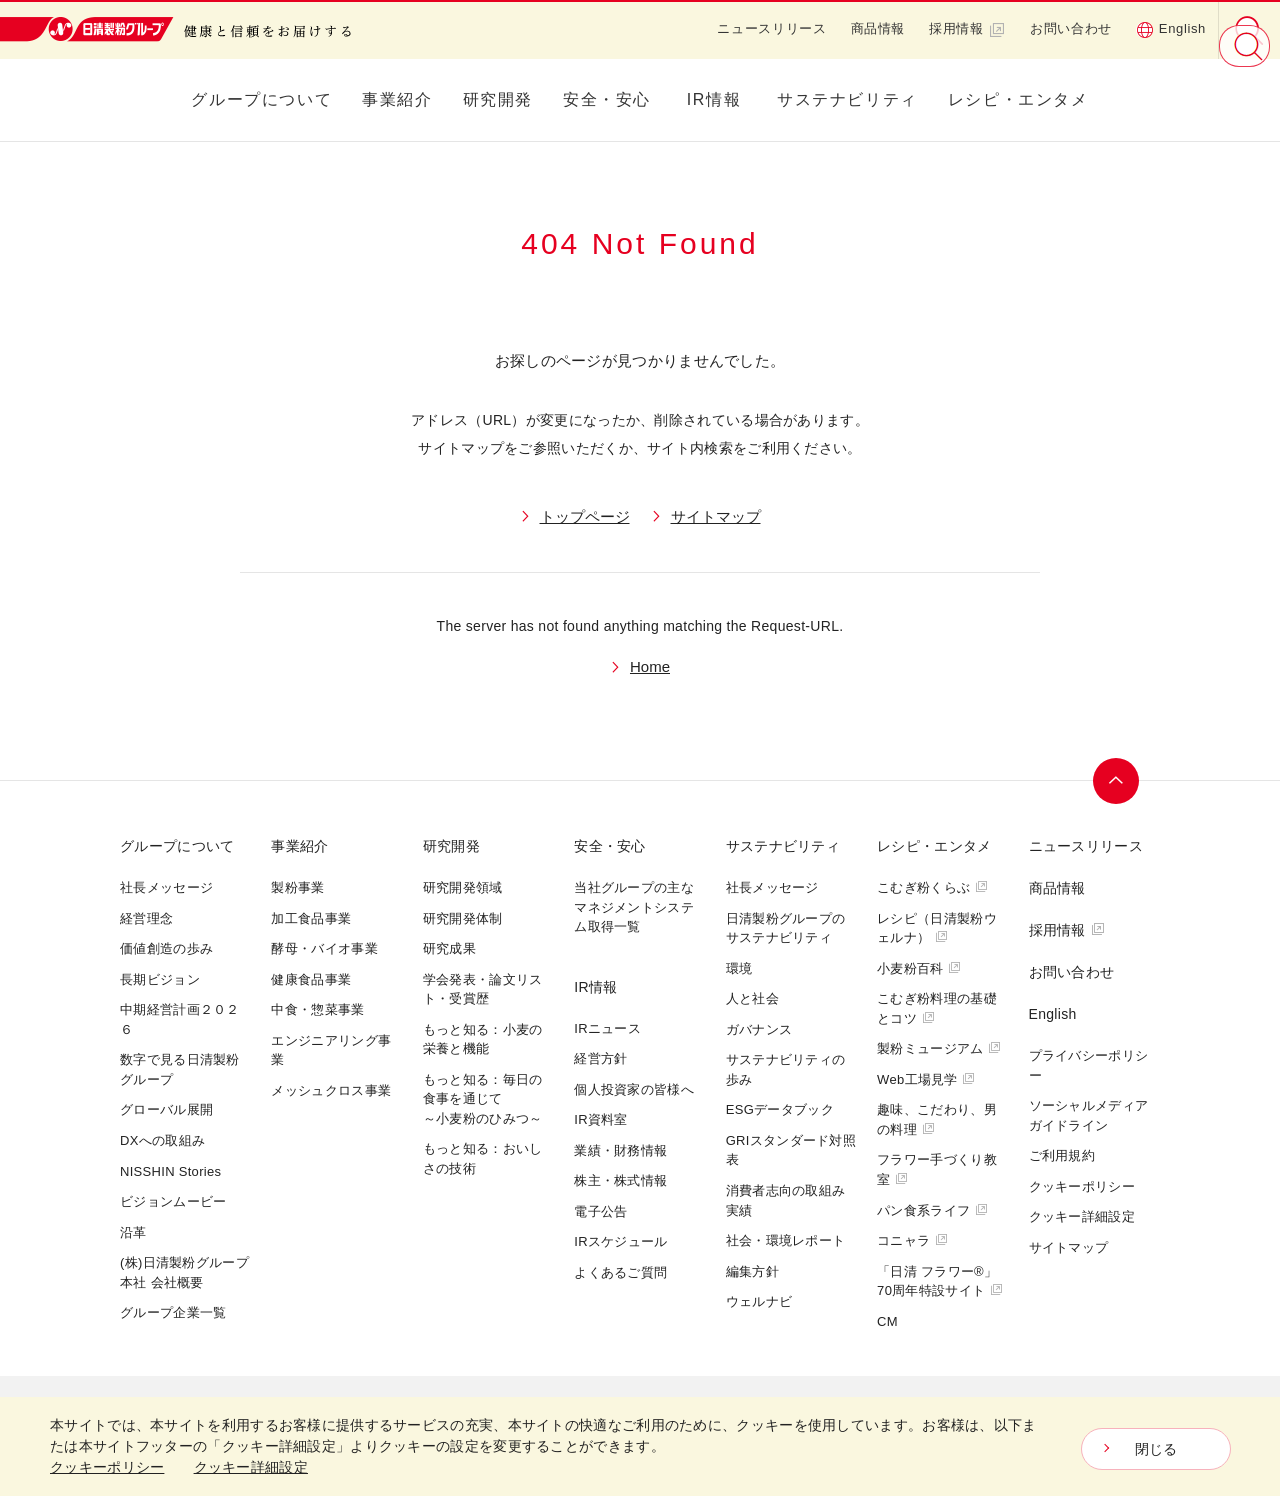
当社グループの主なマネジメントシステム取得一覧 (634, 907)
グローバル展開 (166, 1109)
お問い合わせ (1071, 28)
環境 (739, 968)
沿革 (133, 1232)
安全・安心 (607, 99)
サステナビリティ (847, 99)
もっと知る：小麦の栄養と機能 (483, 1039)
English (1171, 29)
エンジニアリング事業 (331, 1050)
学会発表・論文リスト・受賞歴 (483, 989)
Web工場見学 (926, 1079)
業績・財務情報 (620, 1150)
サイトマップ (716, 516)
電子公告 (600, 1211)
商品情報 (878, 28)
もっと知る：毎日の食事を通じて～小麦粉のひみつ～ (483, 1099)
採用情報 (967, 29)
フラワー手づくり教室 (937, 1169)
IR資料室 (601, 1119)
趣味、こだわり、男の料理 (937, 1119)
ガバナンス (759, 1029)
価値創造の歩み (166, 948)
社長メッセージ (166, 887)
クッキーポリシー (1082, 1186)
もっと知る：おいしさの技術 (483, 1158)
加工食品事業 (311, 918)
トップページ (585, 516)
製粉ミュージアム (939, 1048)
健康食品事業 (311, 979)
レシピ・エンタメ (1018, 99)
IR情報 (714, 99)
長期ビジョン (160, 979)
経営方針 (600, 1058)
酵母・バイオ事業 (324, 948)
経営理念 (146, 918)
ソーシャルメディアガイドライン (1089, 1115)
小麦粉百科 (919, 968)
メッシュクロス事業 (331, 1090)
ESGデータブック (780, 1109)
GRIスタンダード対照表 (791, 1150)
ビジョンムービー (173, 1201)
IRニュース (607, 1028)
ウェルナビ (759, 1301)
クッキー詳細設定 (1082, 1216)
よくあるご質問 (620, 1272)
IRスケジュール (620, 1241)
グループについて (261, 99)
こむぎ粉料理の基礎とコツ (937, 1008)
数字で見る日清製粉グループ (180, 1069)
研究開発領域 (463, 887)
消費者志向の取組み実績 (786, 1200)
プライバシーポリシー (1089, 1065)
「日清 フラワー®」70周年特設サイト (940, 1281)
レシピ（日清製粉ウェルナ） (937, 928)
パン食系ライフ (932, 1210)
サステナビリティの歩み (786, 1069)
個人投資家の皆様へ (634, 1089)
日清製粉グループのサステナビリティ (786, 928)
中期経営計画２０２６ (180, 1019)
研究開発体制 (463, 918)
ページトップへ (1117, 781)
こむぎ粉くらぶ (932, 887)
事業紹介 (397, 99)
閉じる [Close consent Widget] (1156, 1449)
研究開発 (498, 99)
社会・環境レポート (786, 1240)
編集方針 (752, 1271)
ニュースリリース (771, 28)
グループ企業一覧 (173, 1312)
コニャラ (912, 1240)
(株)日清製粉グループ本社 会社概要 (184, 1272)
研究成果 (449, 948)
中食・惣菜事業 (317, 1009)
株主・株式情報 (620, 1180)
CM (887, 1321)
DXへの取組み (162, 1140)
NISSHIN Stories (170, 1171)
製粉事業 (297, 887)
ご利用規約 (1062, 1155)
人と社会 (752, 998)
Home (650, 666)
